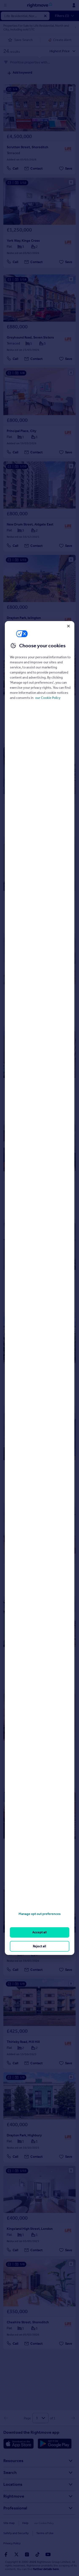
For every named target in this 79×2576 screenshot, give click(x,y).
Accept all (39, 1932)
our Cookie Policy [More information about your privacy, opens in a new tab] (47, 698)
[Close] (68, 626)
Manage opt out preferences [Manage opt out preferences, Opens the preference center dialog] (40, 1914)
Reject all (39, 1946)
